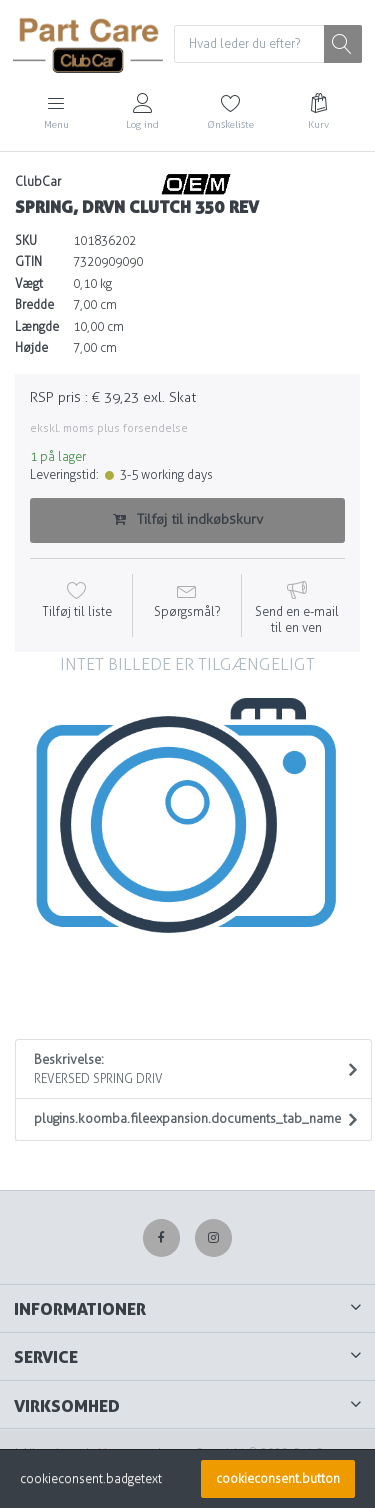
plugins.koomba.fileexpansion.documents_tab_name (187, 1118)
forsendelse (155, 428)
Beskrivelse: (187, 1070)
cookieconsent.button (278, 1479)
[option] (187, 824)
